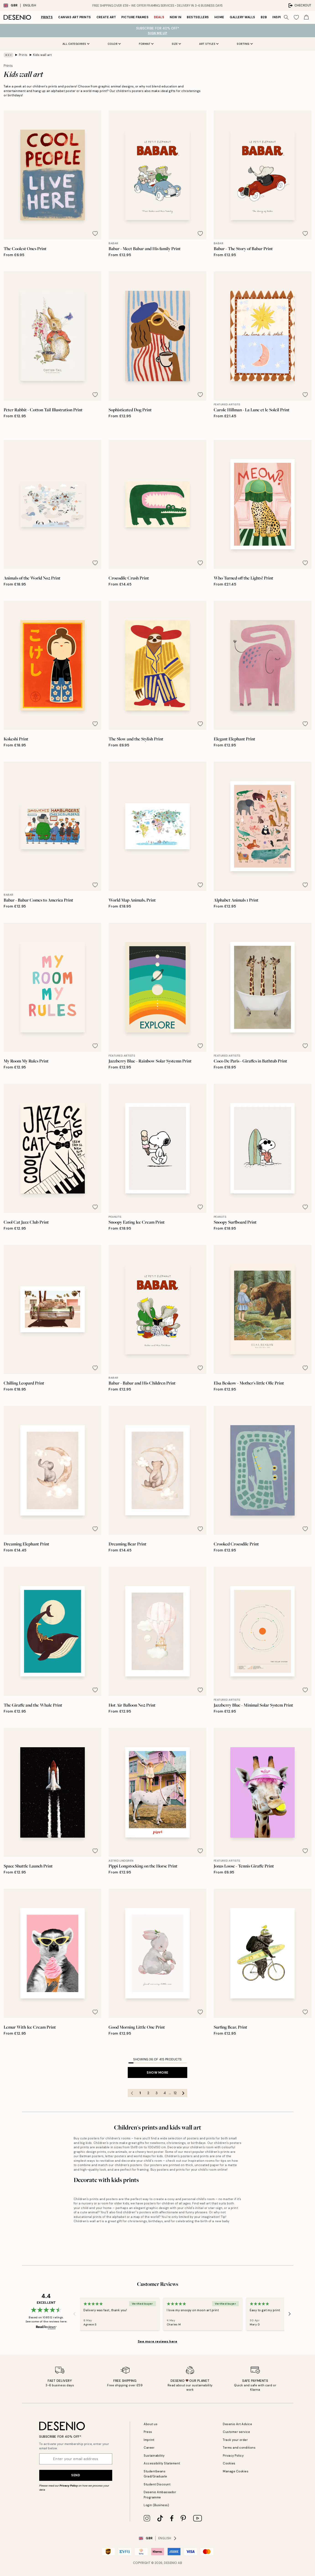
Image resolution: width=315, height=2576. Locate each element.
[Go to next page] (183, 2093)
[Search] (286, 17)
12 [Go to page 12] (175, 2093)
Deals (159, 17)
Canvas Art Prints (74, 17)
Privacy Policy (69, 2485)
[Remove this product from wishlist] (95, 233)
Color (114, 44)
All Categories (75, 44)
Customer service (236, 2432)
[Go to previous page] (132, 2093)
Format (146, 44)
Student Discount (157, 2484)
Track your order (235, 2440)
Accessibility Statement (162, 2463)
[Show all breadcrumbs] (8, 55)
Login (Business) (156, 2505)
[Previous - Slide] (74, 2313)
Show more (157, 2072)
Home (219, 17)
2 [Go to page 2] (148, 2093)
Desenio (170, 2563)
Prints (47, 17)
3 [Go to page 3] (157, 2093)
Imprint (149, 2440)
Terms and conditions (239, 2448)
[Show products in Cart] (306, 17)
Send (75, 2475)
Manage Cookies (235, 2471)
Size (176, 44)
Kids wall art (42, 55)
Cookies (229, 2463)
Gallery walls (242, 17)
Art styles (209, 44)
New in (175, 17)
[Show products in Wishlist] (296, 17)
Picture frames (134, 17)
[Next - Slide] (289, 2313)
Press (148, 2432)
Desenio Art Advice (237, 2424)
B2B (264, 17)
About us (150, 2424)
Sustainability (154, 2456)
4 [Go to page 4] (165, 2093)
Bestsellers (198, 17)
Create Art (106, 17)
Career (149, 2448)
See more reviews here (157, 2341)
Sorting (245, 44)
